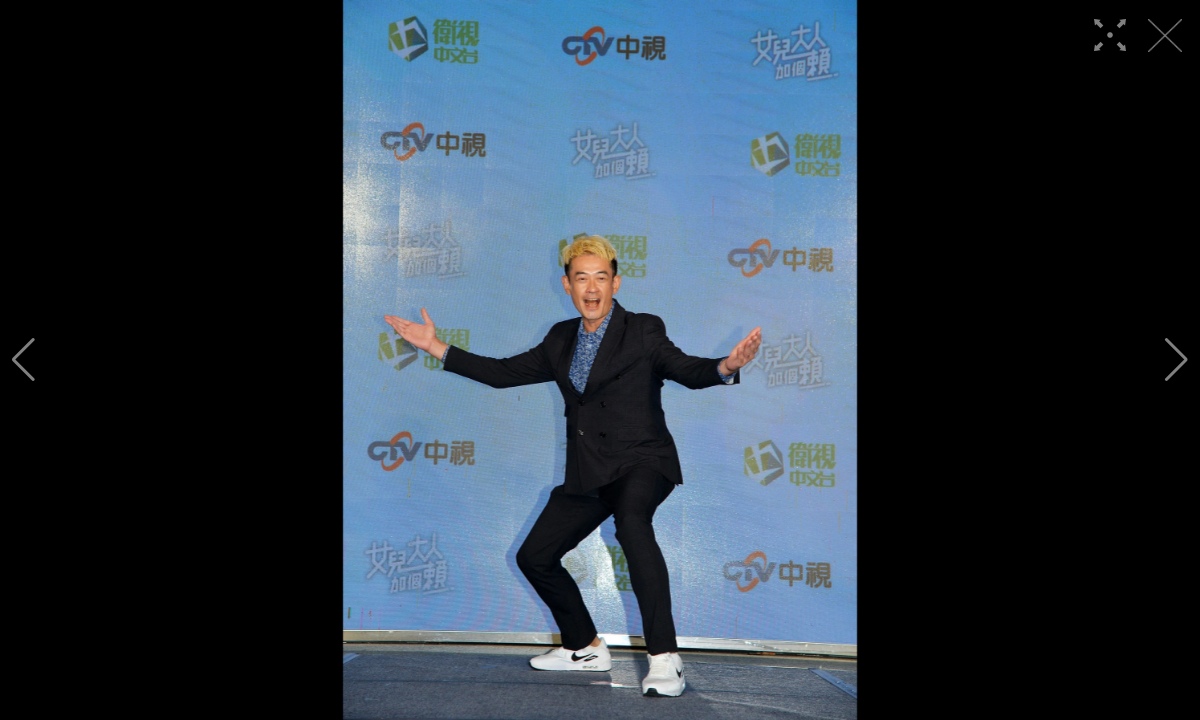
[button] (23, 360)
